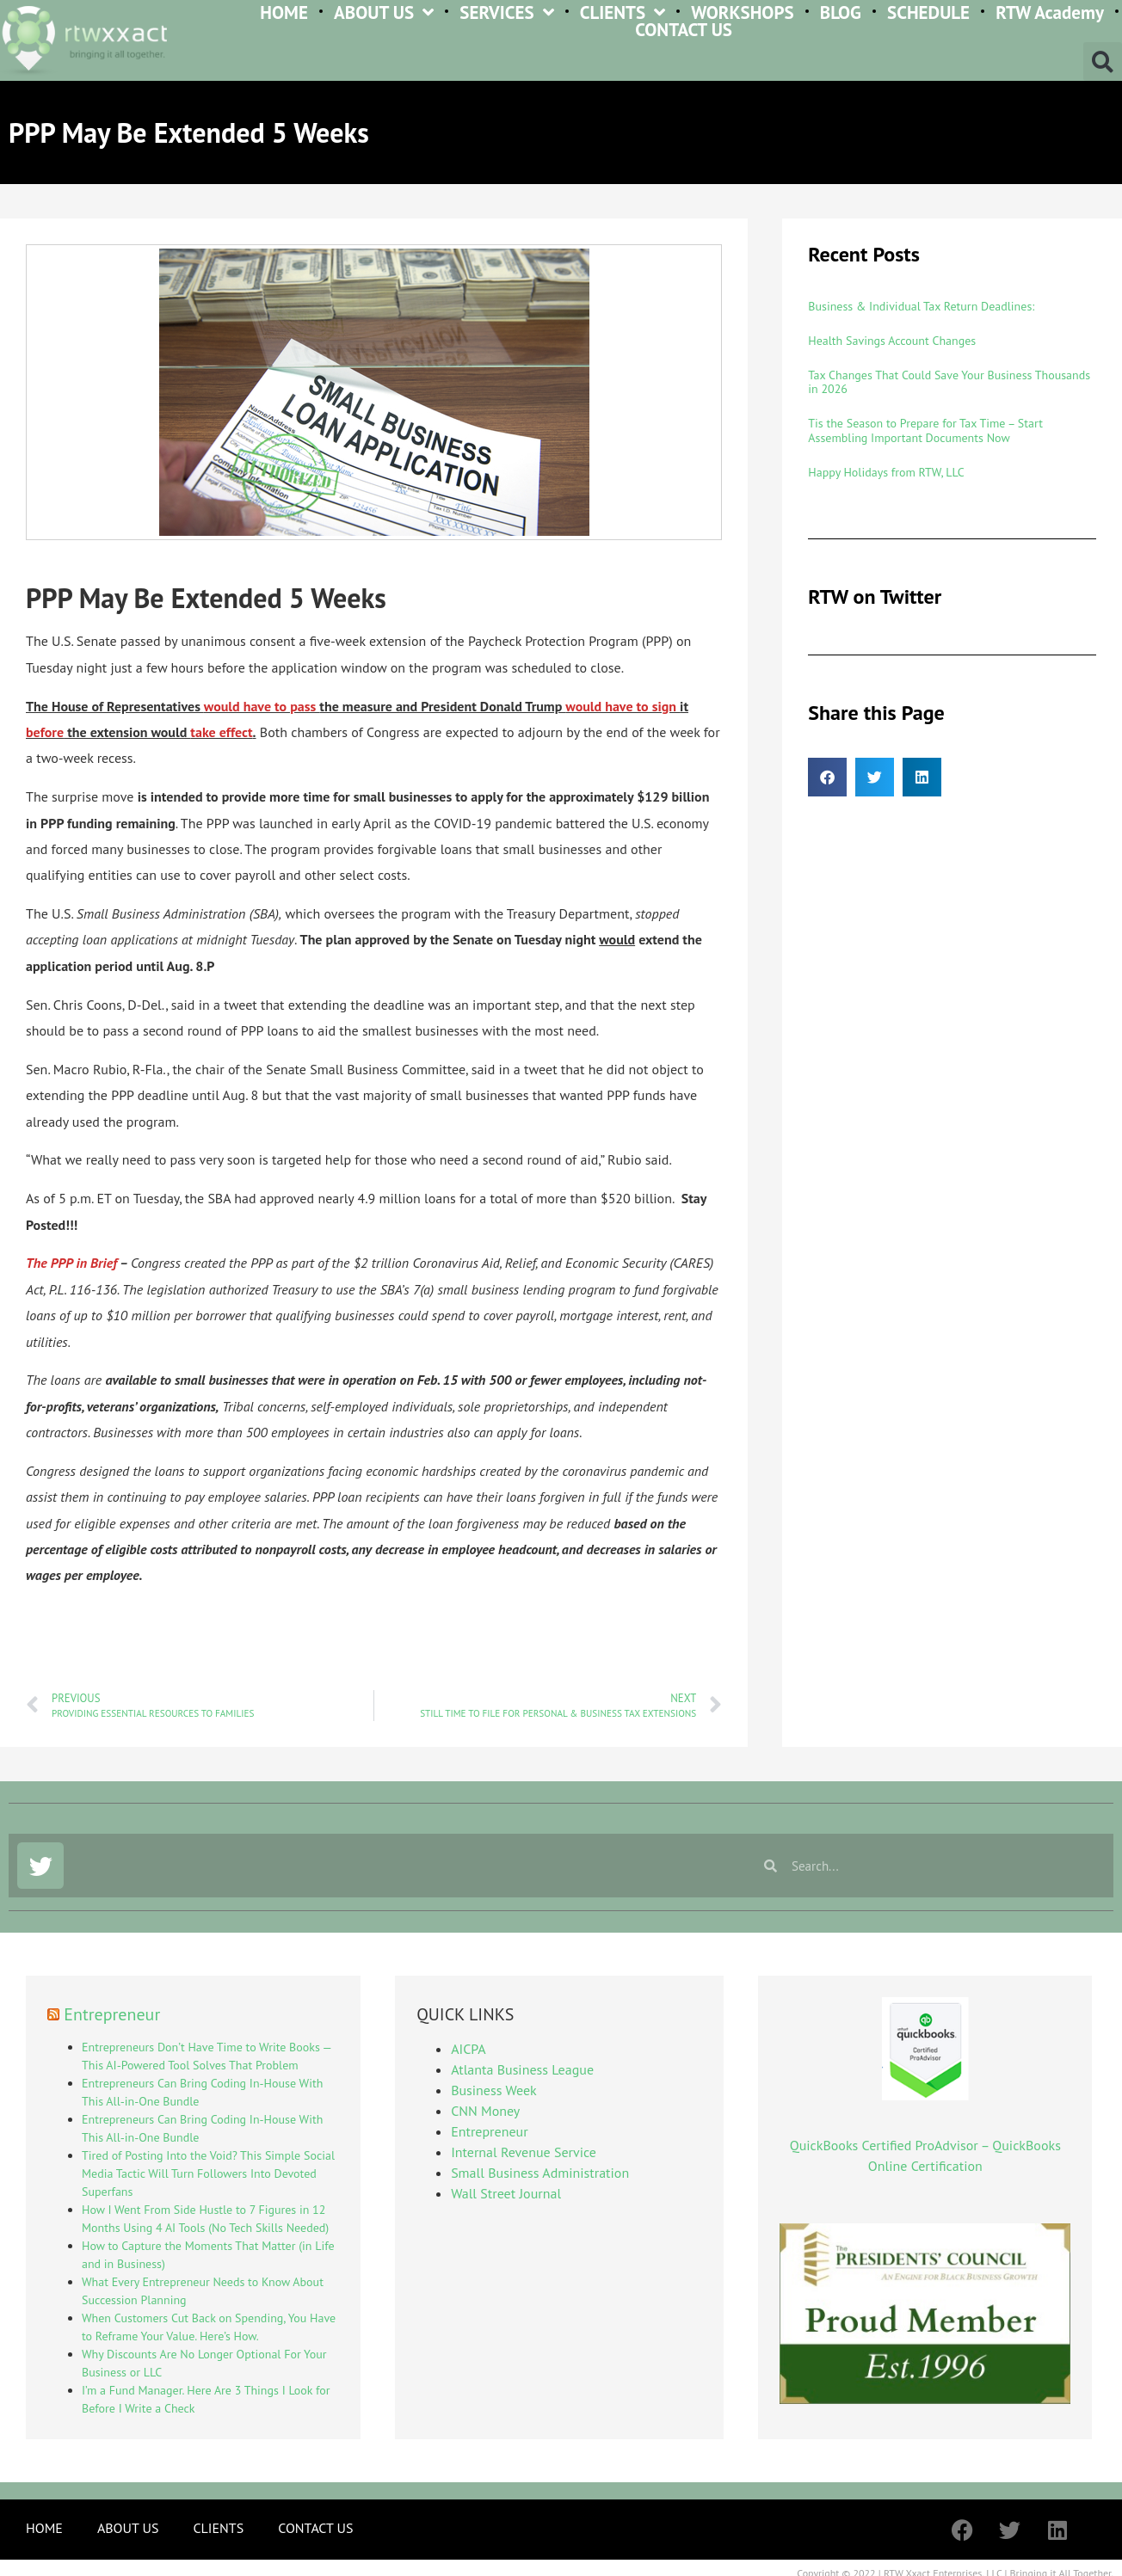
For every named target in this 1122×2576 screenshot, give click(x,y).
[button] (1102, 61)
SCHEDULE (928, 12)
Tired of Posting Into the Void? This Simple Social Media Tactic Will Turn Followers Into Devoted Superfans (208, 2173)
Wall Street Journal (506, 2193)
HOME (284, 12)
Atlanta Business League (522, 2069)
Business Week (494, 2090)
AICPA (468, 2048)
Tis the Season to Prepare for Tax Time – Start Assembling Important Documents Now (925, 430)
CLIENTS (622, 12)
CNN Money (485, 2110)
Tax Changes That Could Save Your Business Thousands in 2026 (949, 382)
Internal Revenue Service (523, 2152)
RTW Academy (1050, 12)
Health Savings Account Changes (892, 340)
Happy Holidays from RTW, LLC (886, 472)
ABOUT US (384, 12)
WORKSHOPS (742, 12)
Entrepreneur (112, 2014)
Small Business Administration (540, 2172)
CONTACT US (683, 30)
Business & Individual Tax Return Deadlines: (921, 306)
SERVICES (506, 12)
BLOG (840, 12)
